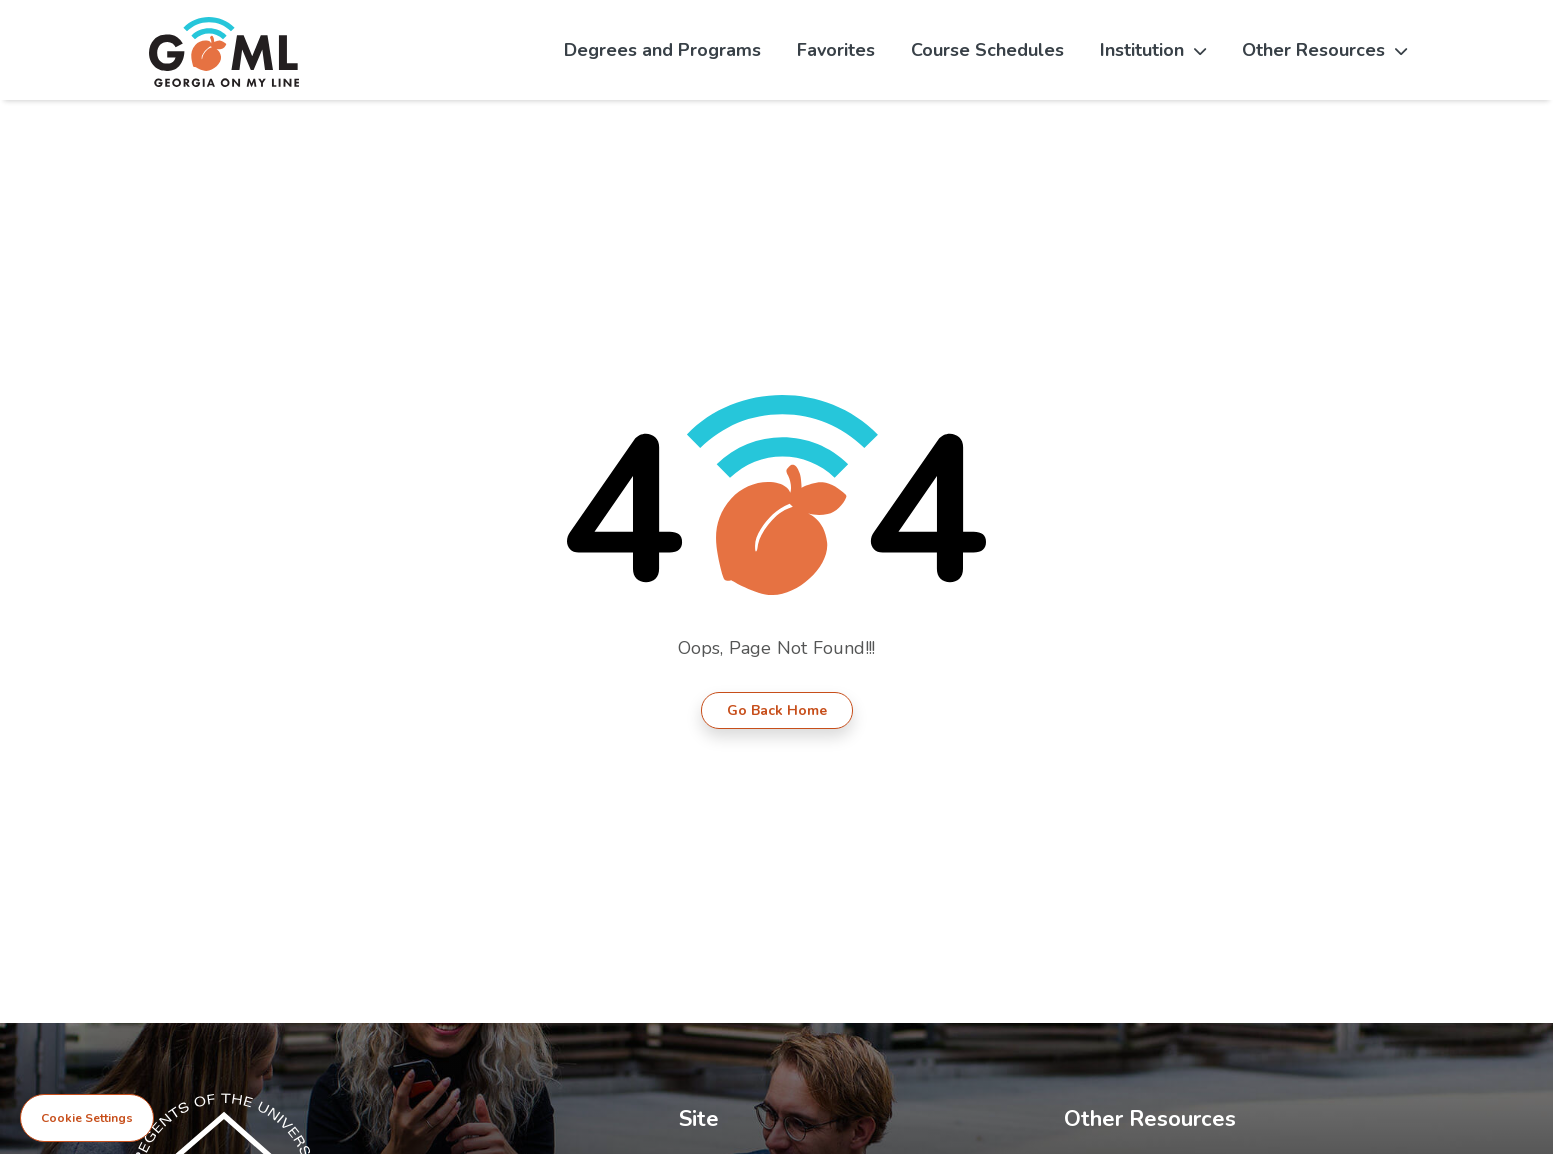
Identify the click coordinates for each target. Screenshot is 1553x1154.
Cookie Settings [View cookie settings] (87, 1118)
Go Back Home (777, 710)
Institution (1153, 50)
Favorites (836, 50)
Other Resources (1324, 50)
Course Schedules (987, 50)
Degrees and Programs (662, 50)
